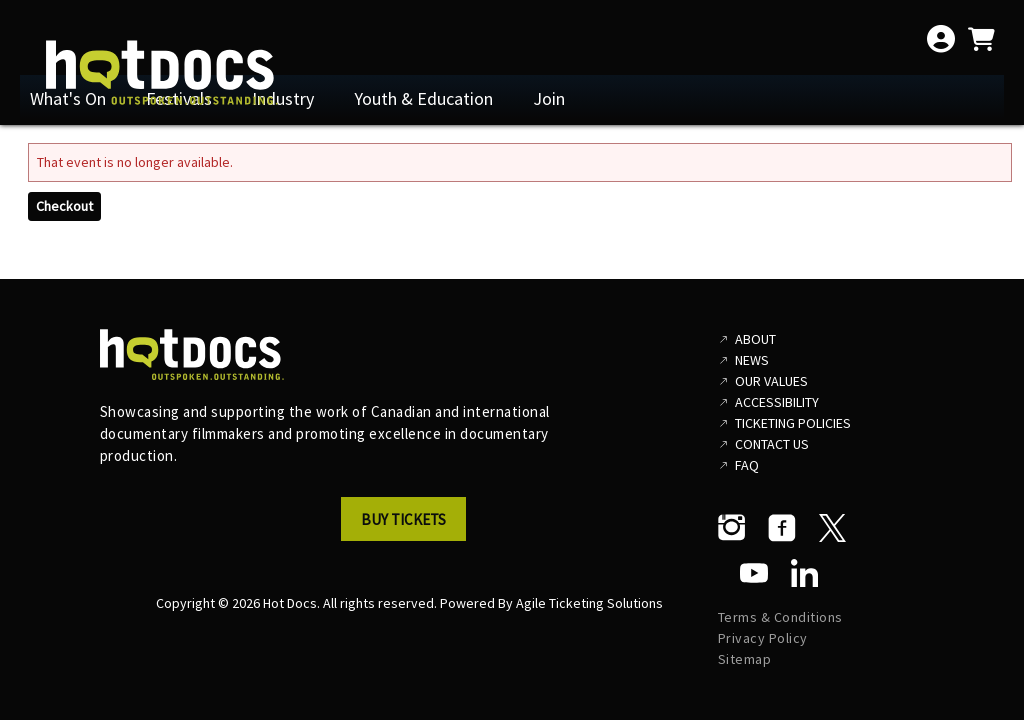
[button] (409, 525)
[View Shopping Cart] (981, 39)
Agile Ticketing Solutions (589, 603)
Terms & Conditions (780, 617)
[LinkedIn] (804, 573)
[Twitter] (832, 528)
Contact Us (772, 444)
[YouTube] (754, 573)
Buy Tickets (403, 519)
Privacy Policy (763, 638)
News (752, 360)
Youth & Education (423, 98)
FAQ (747, 465)
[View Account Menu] (941, 39)
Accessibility (777, 402)
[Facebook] (782, 528)
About (755, 339)
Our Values (771, 381)
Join (549, 98)
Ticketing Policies (793, 423)
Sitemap (745, 659)
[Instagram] (732, 528)
